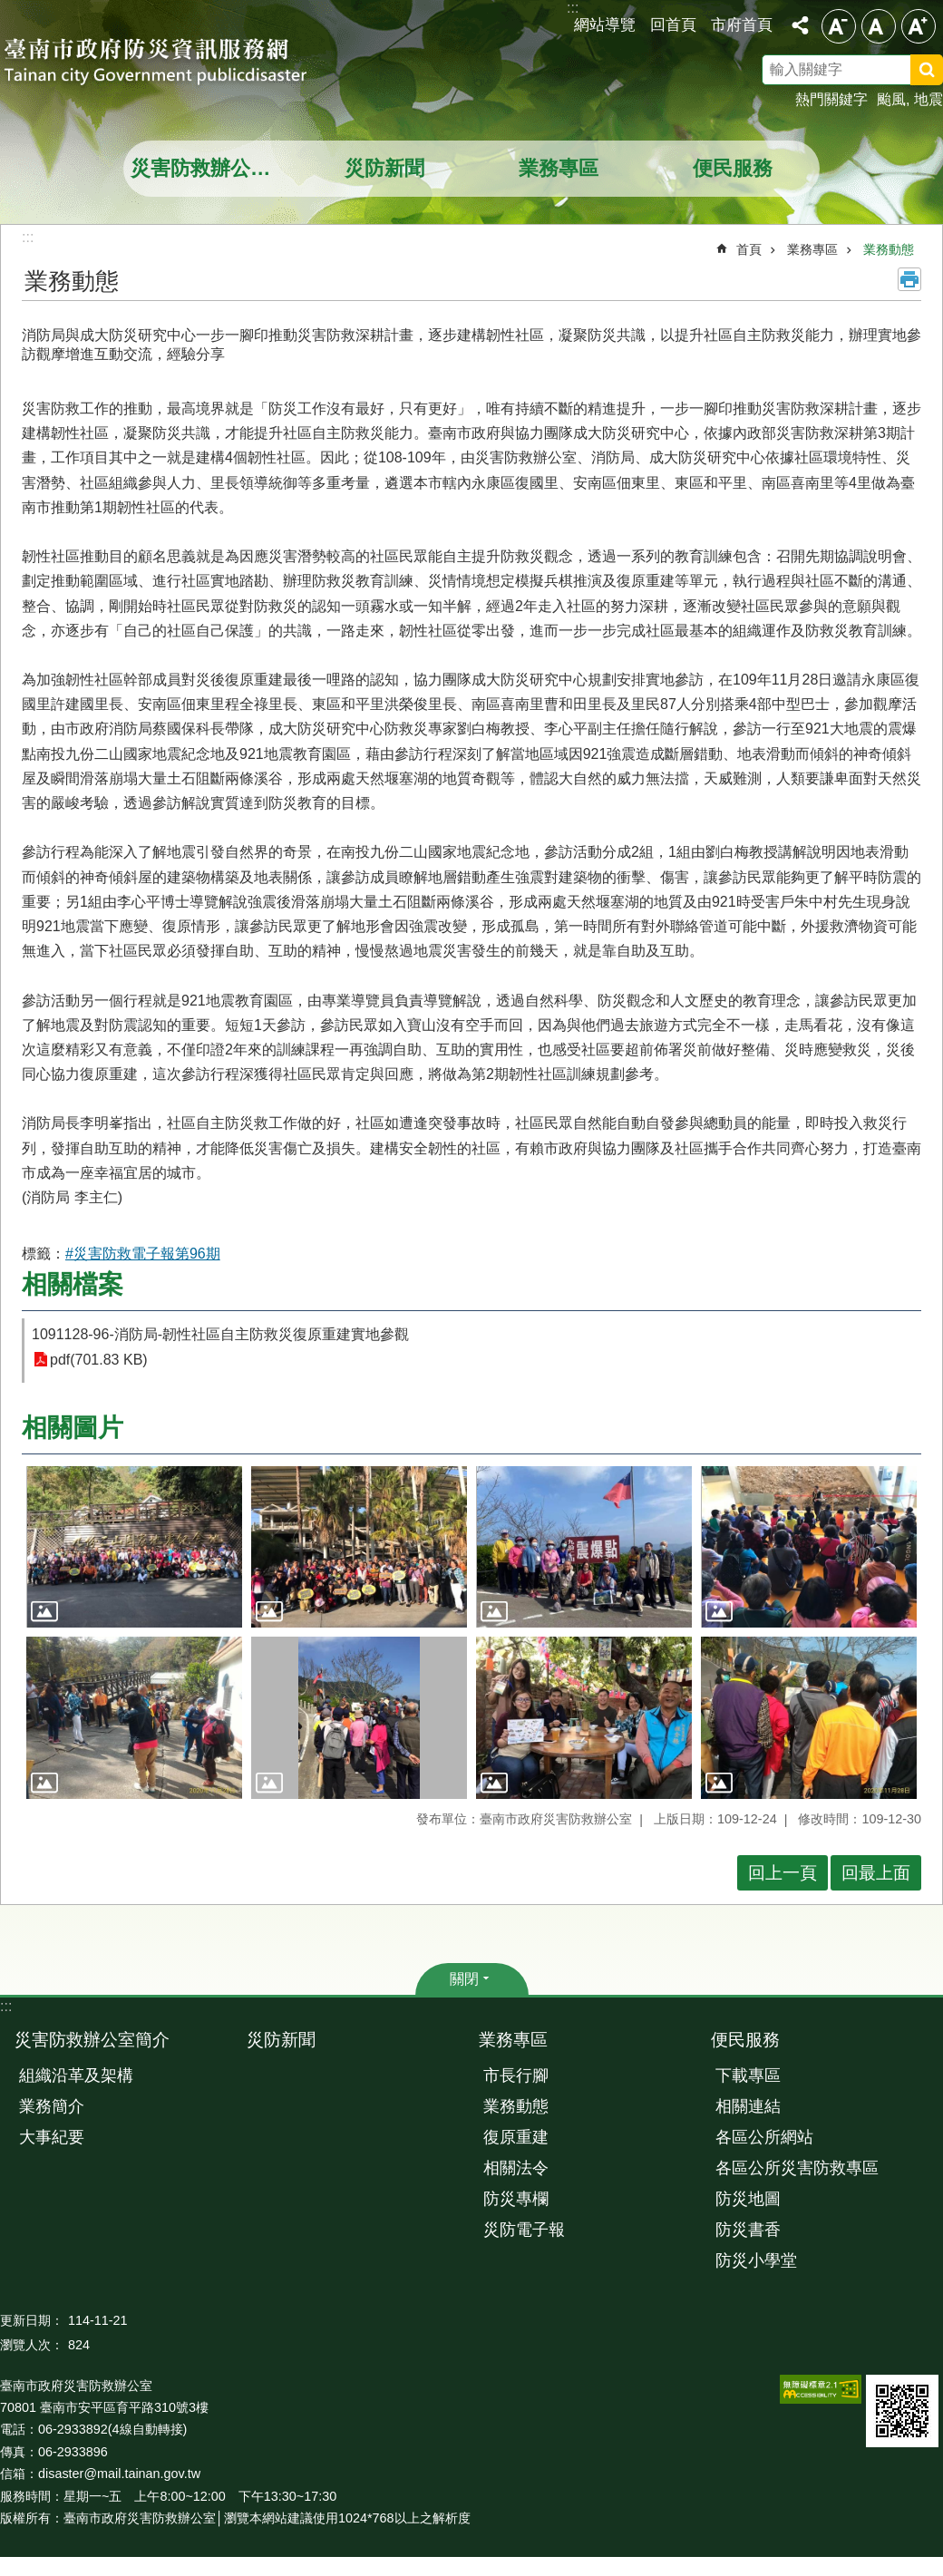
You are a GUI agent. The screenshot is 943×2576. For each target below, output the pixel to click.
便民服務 (733, 168)
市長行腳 (516, 2075)
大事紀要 (51, 2137)
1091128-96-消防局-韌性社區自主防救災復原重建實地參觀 (220, 1334)
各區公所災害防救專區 (797, 2168)
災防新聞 (384, 168)
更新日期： (31, 2320)
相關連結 (748, 2106)
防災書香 (748, 2230)
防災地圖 (748, 2199)
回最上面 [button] (875, 1872)
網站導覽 (605, 24)
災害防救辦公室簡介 (213, 168)
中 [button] (878, 26)
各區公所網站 (764, 2137)
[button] (134, 1547)
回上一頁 (782, 1872)
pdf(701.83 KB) (99, 1359)
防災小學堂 (756, 2260)
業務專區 (558, 168)
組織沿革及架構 (76, 2075)
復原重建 (516, 2137)
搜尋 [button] (926, 69)
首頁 (749, 249)
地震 (928, 99)
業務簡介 (51, 2106)
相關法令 (516, 2168)
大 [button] (918, 26)
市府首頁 (742, 24)
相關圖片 (72, 1428)
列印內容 (909, 279)
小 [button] (838, 26)
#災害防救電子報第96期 (142, 1253)
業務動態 (888, 249)
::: (6, 2006)
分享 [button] (799, 25)
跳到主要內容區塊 (9, 9)
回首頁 (673, 24)
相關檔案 (72, 1284)
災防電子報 (524, 2230)
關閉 (464, 1979)
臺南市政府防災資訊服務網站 (172, 63)
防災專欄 (516, 2199)
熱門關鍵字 (831, 99)
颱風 (891, 99)
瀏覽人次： (31, 2345)
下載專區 (748, 2075)
